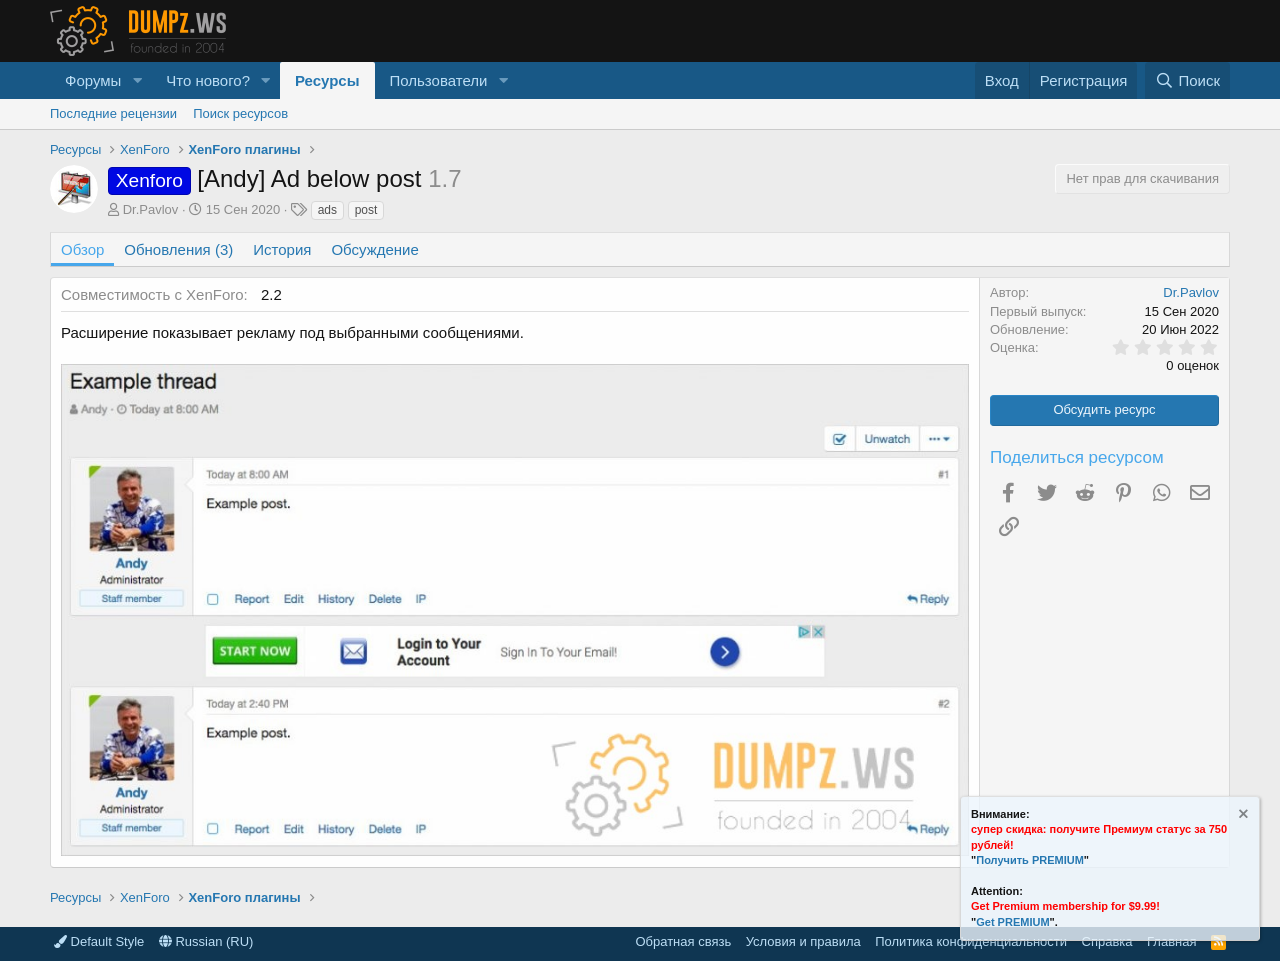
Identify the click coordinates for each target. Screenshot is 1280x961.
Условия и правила (803, 941)
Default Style (99, 941)
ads (327, 210)
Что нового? (208, 80)
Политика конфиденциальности (971, 941)
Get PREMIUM (1012, 922)
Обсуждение (374, 249)
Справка (1107, 941)
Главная (1171, 941)
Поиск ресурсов (240, 113)
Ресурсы (327, 80)
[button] (137, 80)
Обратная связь (683, 941)
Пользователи (439, 80)
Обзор (82, 249)
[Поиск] (1187, 80)
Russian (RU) (206, 941)
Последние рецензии (113, 113)
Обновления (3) (178, 249)
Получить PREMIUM (1030, 860)
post (366, 210)
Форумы (93, 80)
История (282, 249)
